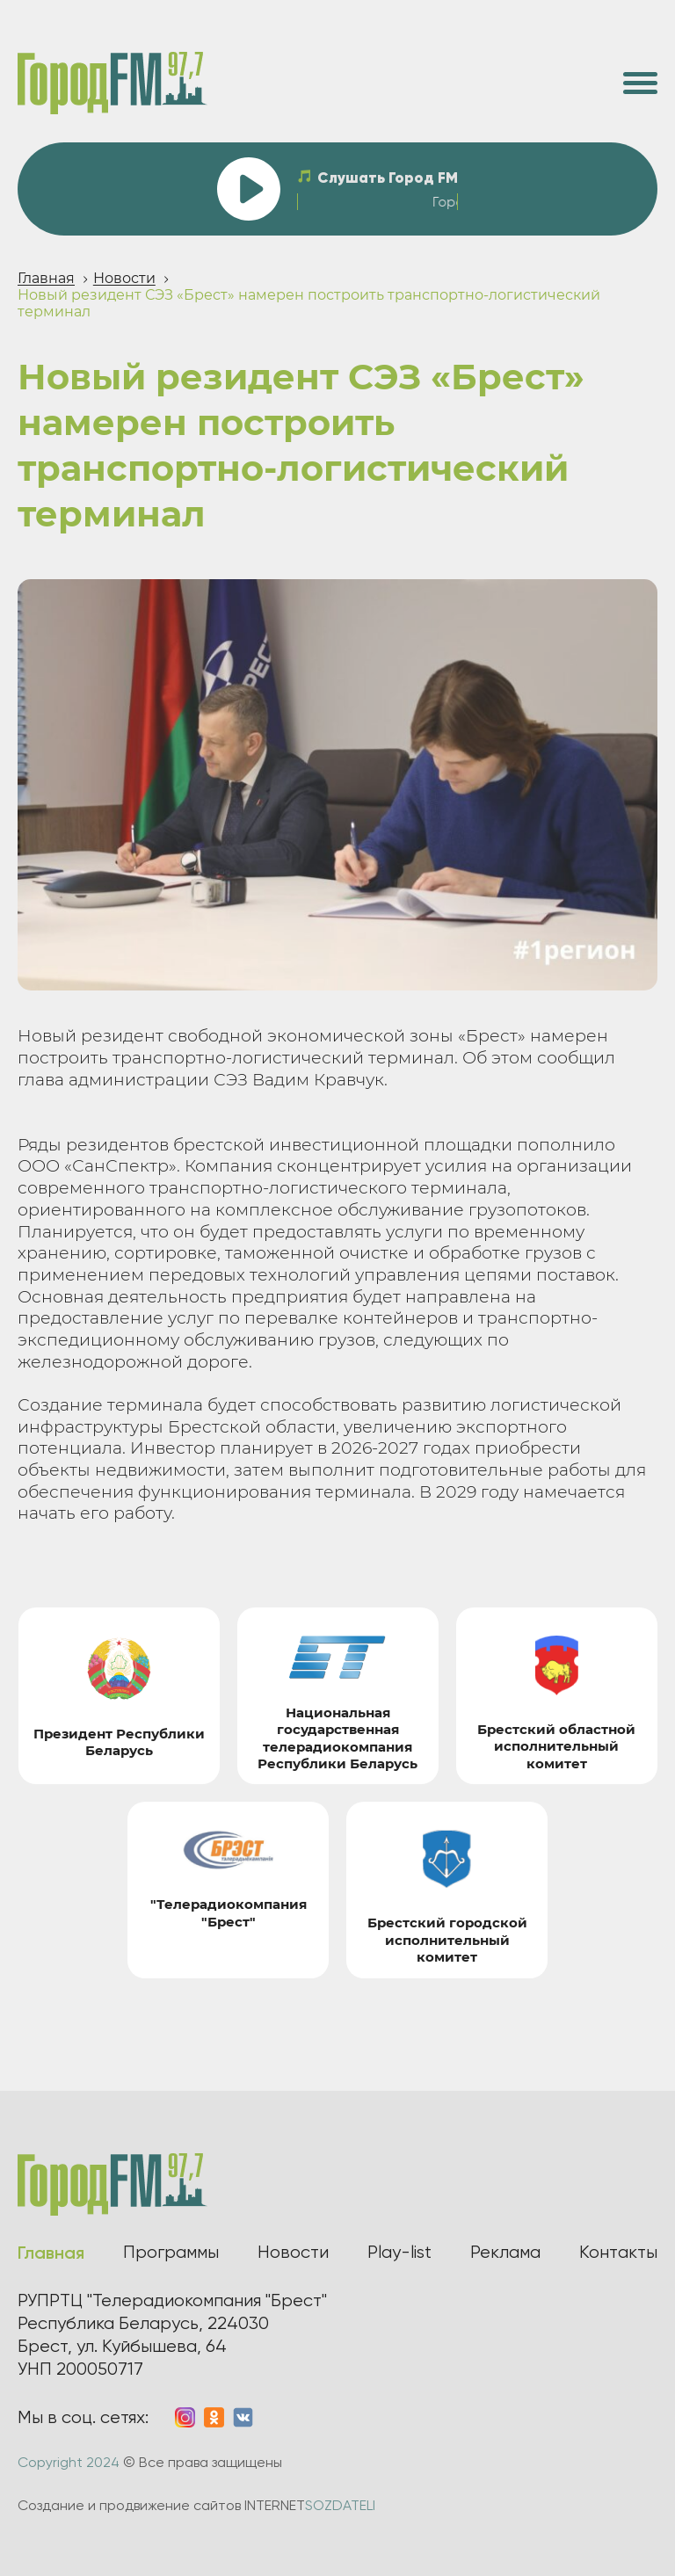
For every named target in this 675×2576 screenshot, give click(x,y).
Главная (46, 278)
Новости (124, 278)
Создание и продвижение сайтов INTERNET (196, 2505)
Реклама (505, 2252)
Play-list (399, 2252)
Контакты (618, 2252)
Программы (171, 2252)
